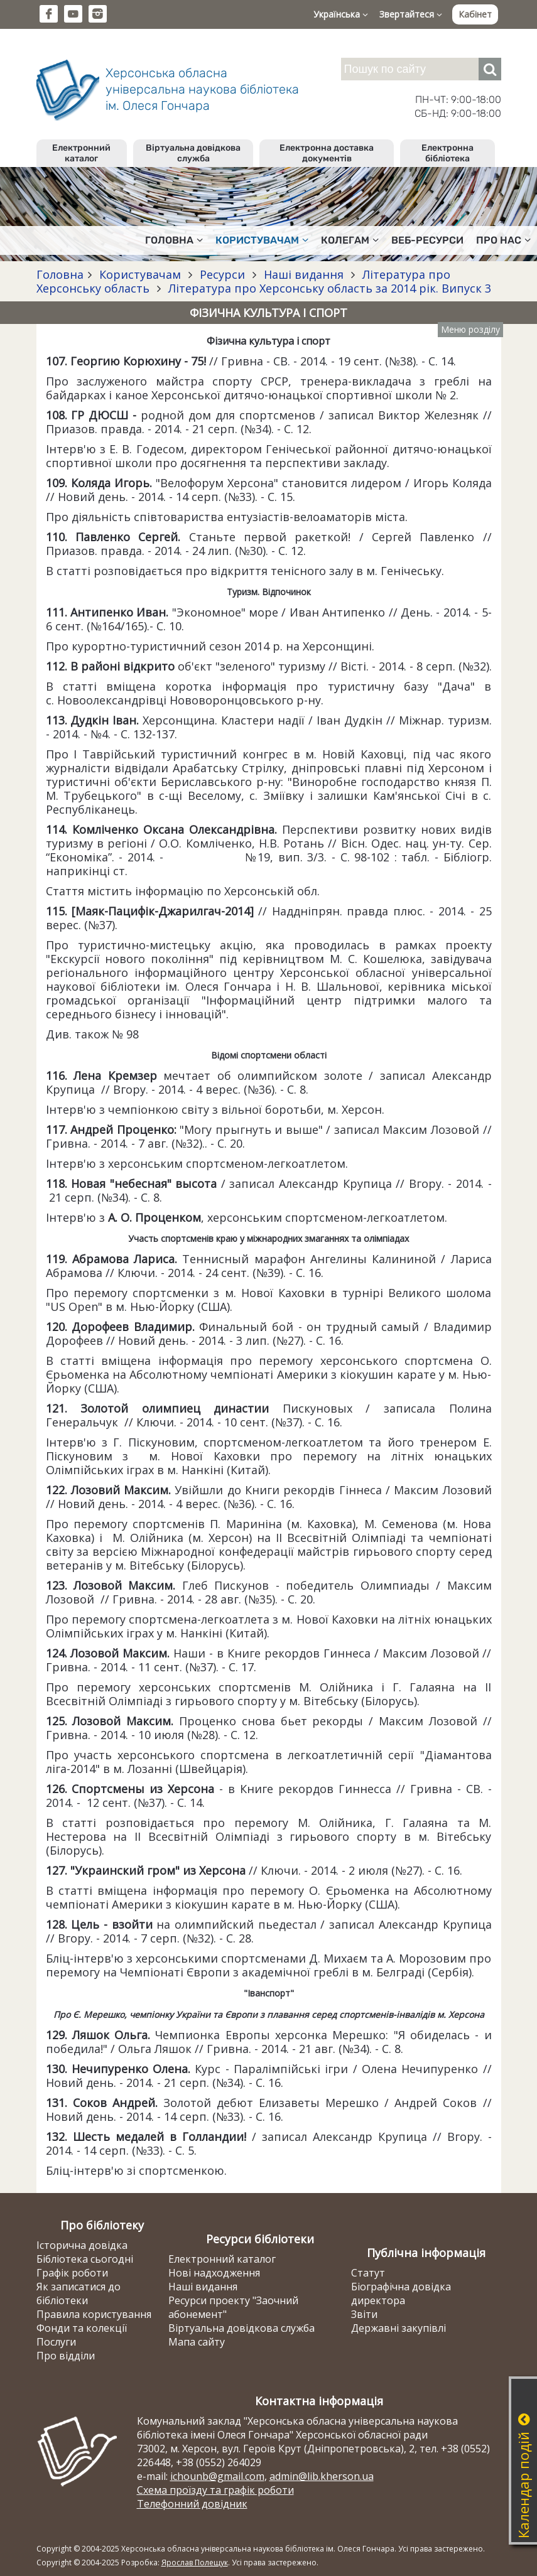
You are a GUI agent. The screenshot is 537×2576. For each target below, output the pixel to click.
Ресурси (222, 274)
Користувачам (261, 240)
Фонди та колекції (81, 2328)
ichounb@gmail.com (217, 2476)
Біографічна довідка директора (401, 2293)
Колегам (350, 240)
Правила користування (93, 2314)
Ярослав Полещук (194, 2562)
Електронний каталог (81, 153)
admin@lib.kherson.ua (321, 2476)
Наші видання (304, 274)
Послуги (56, 2342)
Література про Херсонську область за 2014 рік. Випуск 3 (328, 288)
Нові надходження (214, 2273)
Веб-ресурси (427, 240)
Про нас (503, 240)
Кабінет (475, 14)
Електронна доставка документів (326, 153)
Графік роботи (72, 2273)
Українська (340, 14)
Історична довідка (81, 2245)
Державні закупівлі (398, 2328)
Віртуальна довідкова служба (193, 153)
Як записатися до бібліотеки (78, 2293)
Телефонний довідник (192, 2504)
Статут (368, 2273)
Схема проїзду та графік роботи (215, 2490)
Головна (174, 240)
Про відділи (65, 2356)
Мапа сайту (196, 2342)
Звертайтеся (410, 14)
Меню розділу (470, 329)
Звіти (364, 2314)
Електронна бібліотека (447, 153)
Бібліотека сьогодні (84, 2259)
